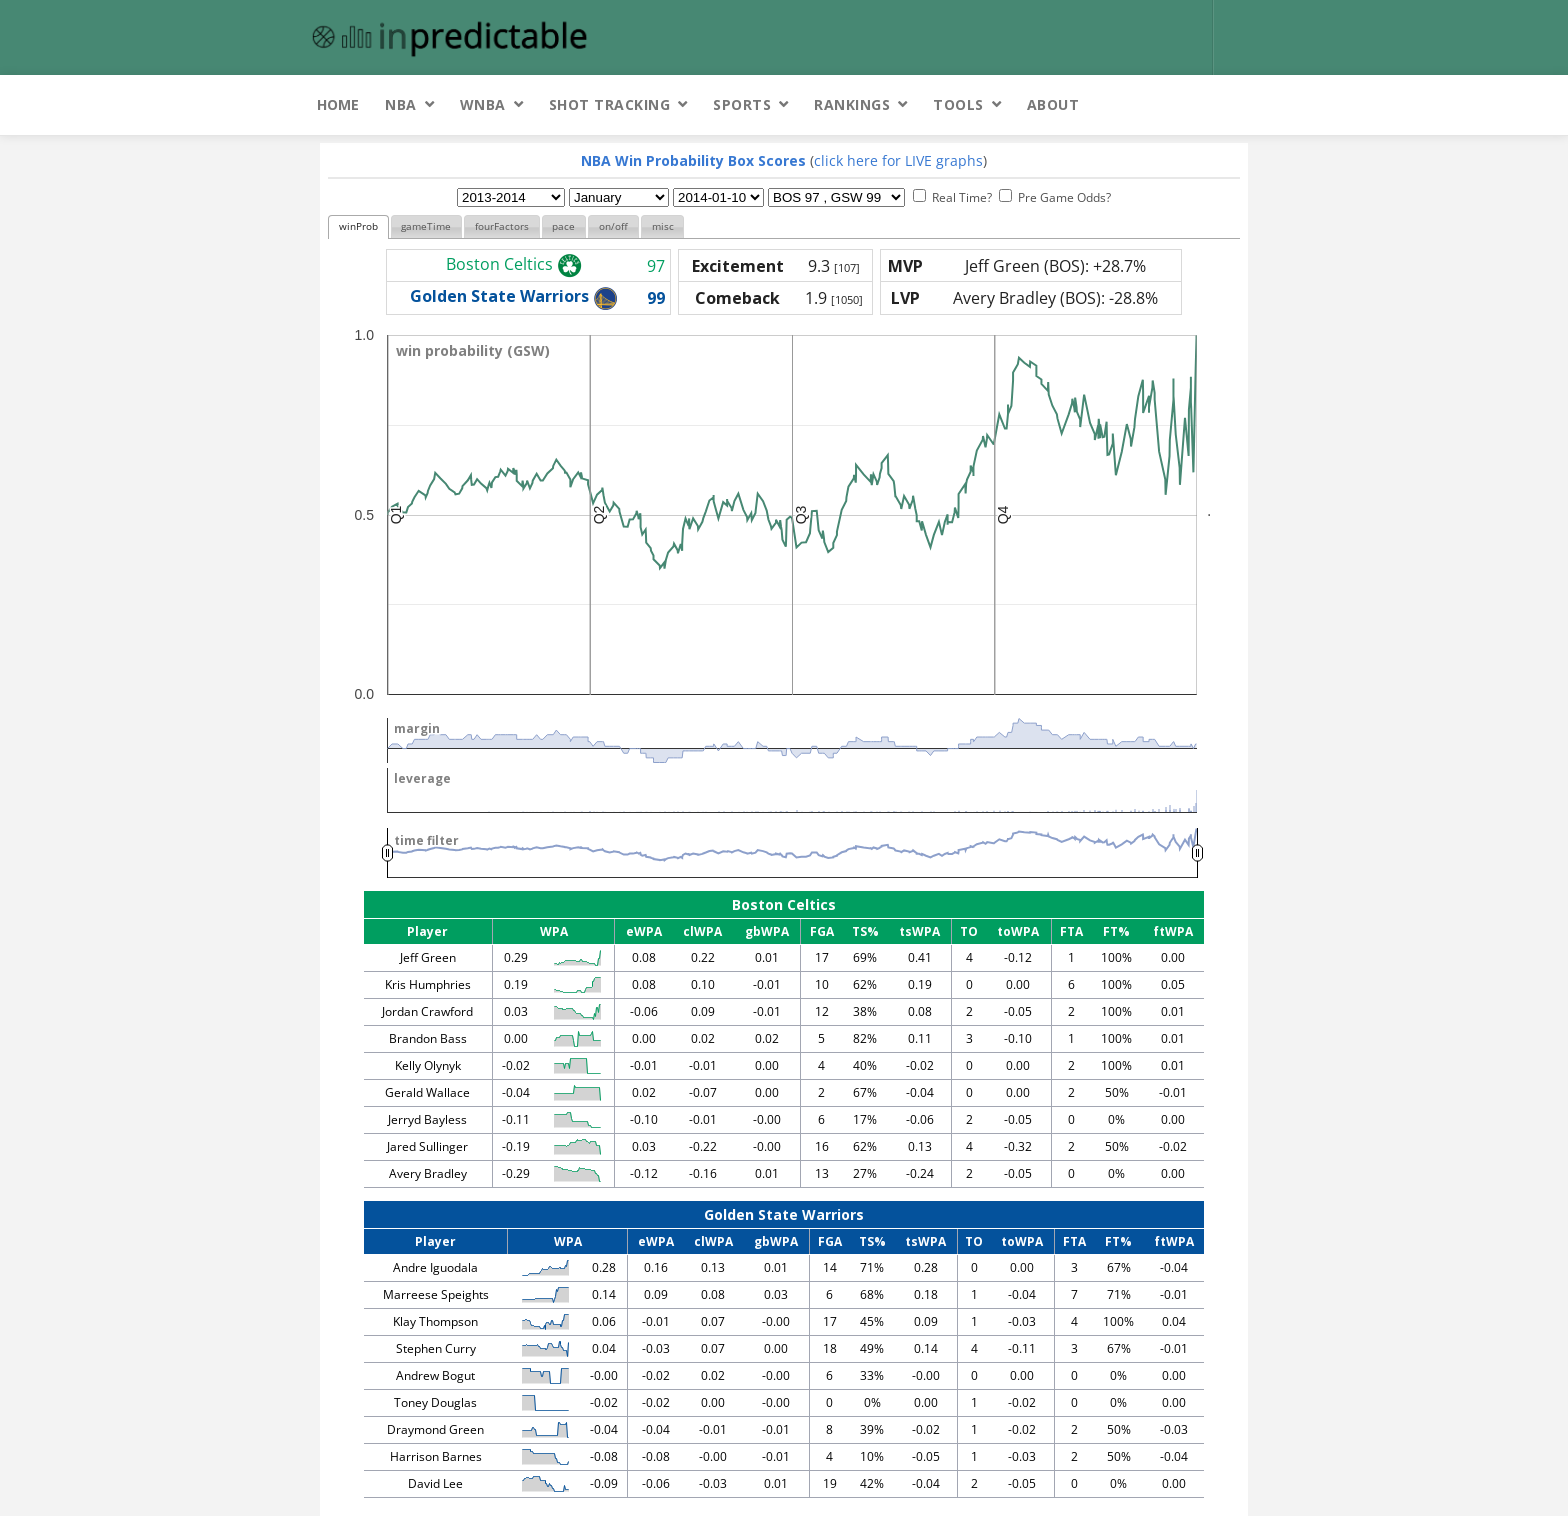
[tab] (358, 227)
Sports (742, 104)
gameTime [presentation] (426, 226)
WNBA (483, 104)
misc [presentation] (663, 226)
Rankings (852, 104)
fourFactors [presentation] (502, 226)
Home (338, 104)
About (1053, 104)
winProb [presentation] (358, 226)
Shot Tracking (610, 104)
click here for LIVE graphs (898, 160)
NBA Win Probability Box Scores (693, 160)
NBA (401, 104)
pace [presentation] (563, 226)
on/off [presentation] (613, 226)
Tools (958, 104)
